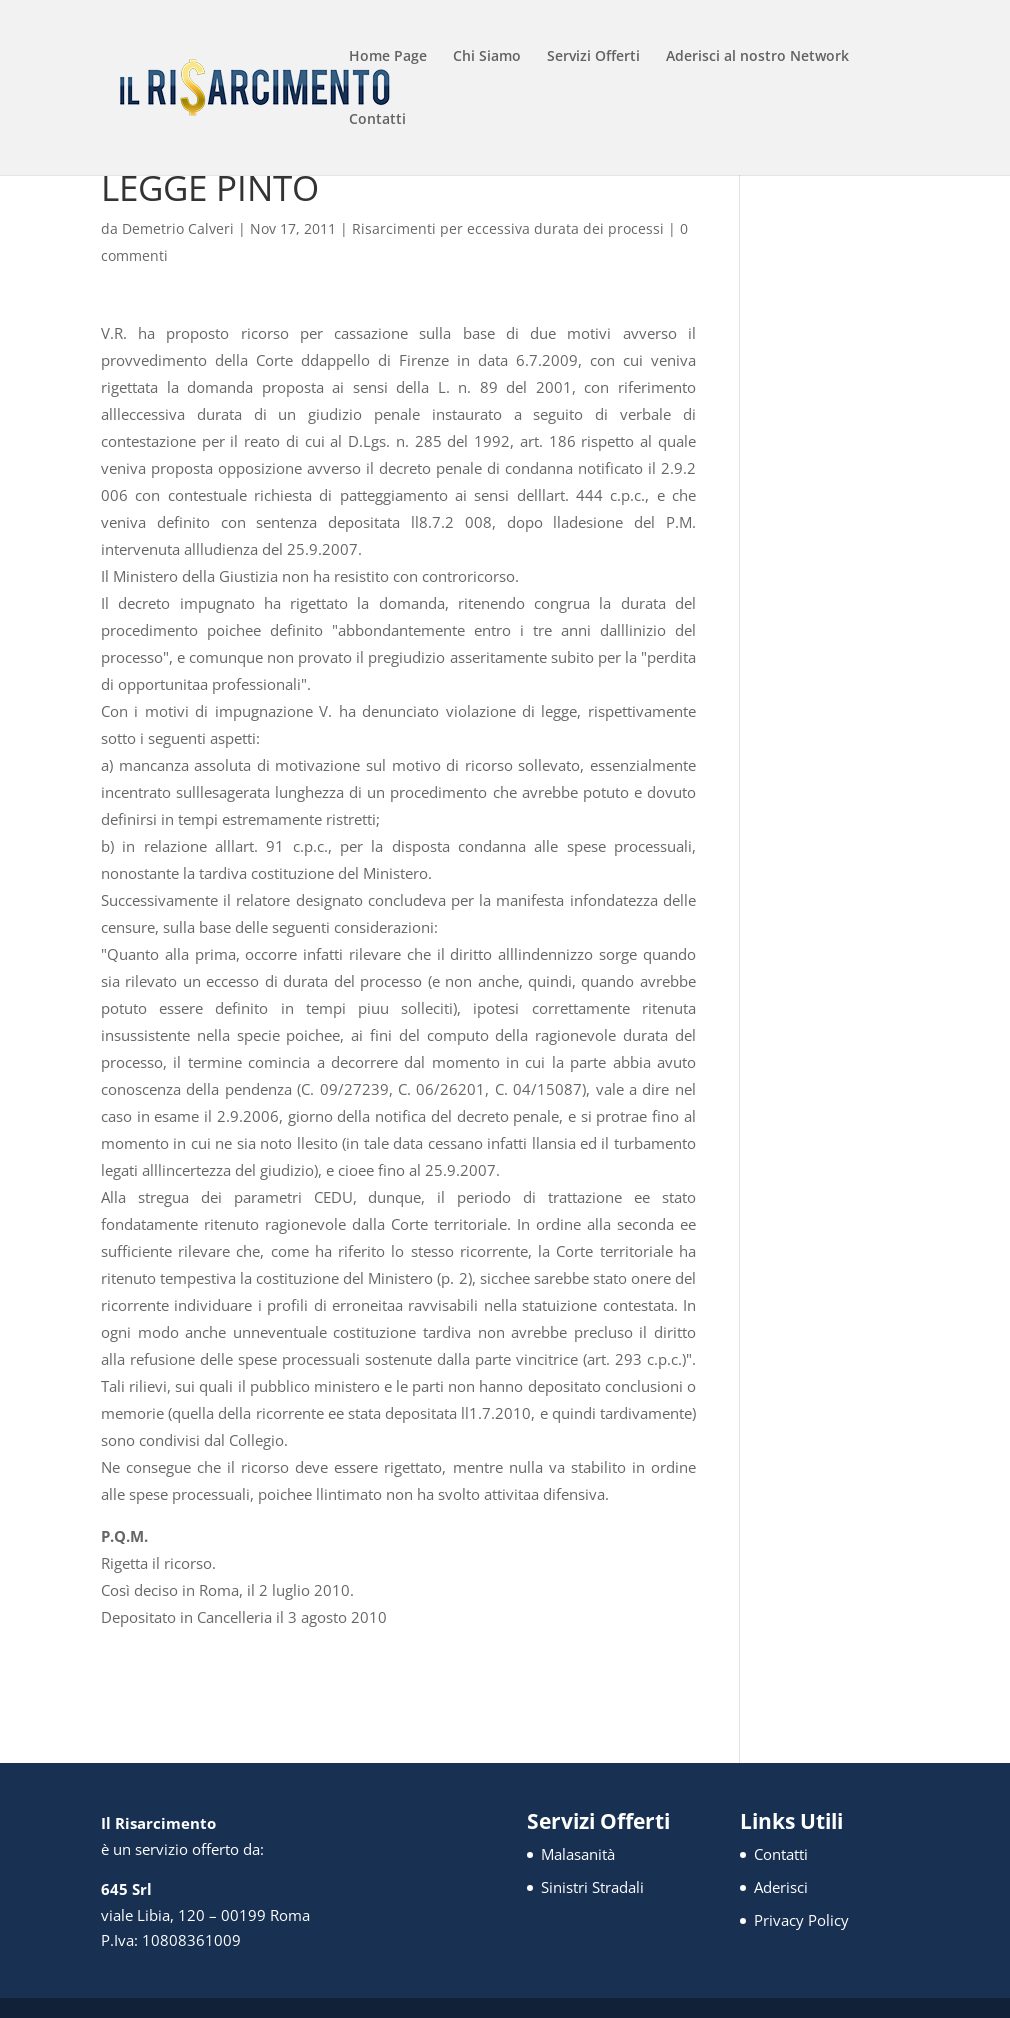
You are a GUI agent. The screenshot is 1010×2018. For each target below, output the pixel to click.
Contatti (377, 120)
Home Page (388, 57)
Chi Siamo (487, 57)
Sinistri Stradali (592, 1887)
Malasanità (578, 1854)
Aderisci (781, 1887)
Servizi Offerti (593, 57)
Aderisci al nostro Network (757, 57)
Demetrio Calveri (178, 228)
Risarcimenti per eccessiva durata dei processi (508, 228)
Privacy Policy (801, 1920)
